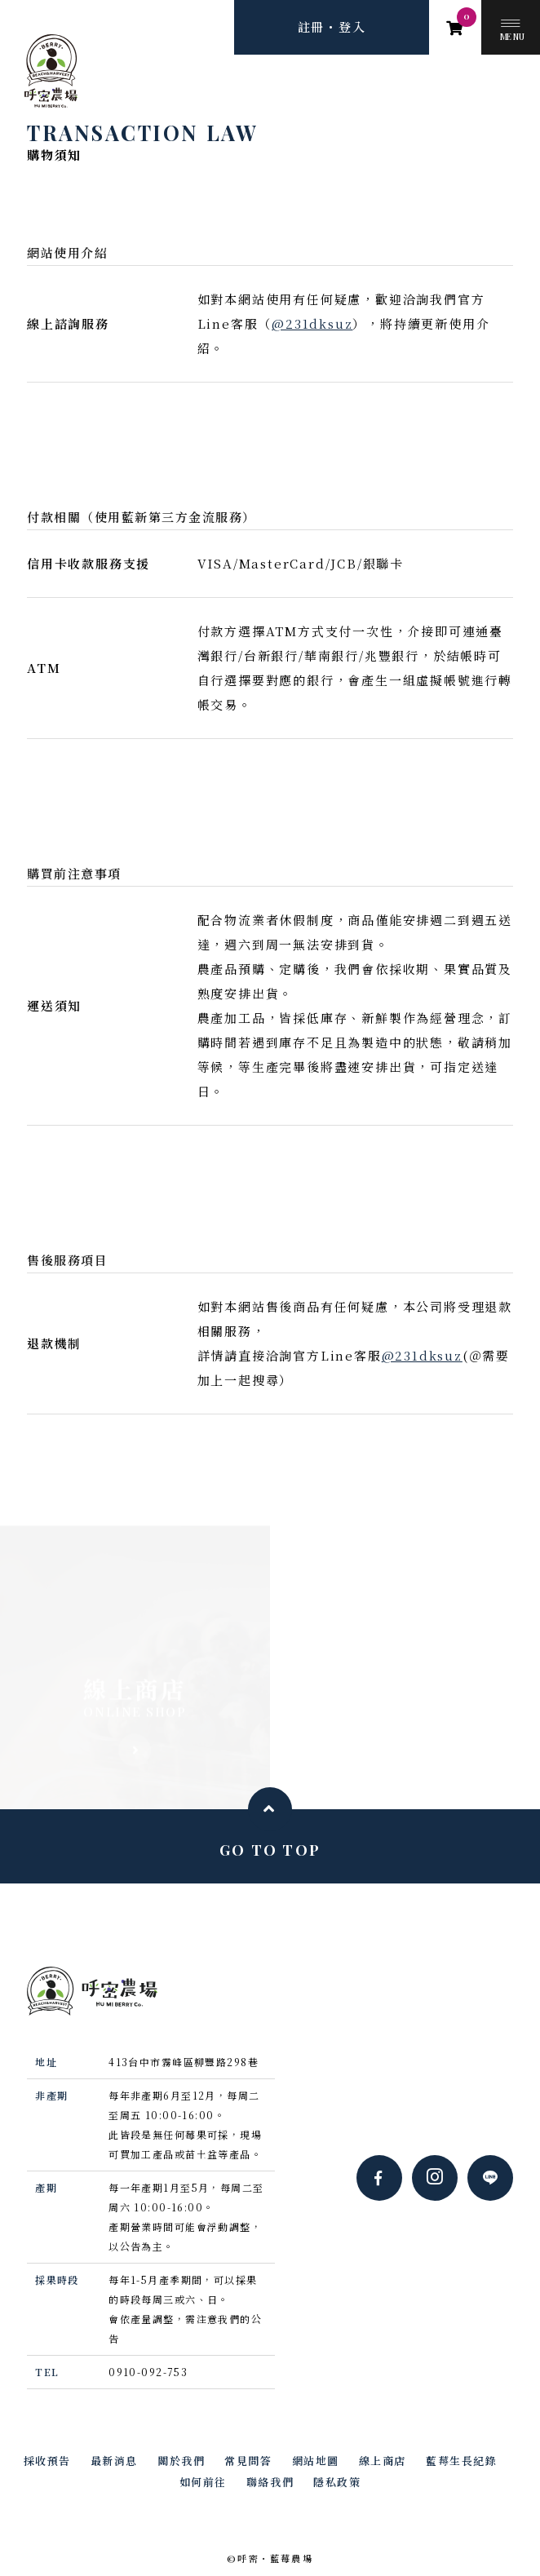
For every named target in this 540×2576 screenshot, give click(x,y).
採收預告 (47, 2460)
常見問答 (248, 2460)
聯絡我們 (270, 2482)
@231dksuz (312, 323)
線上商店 (382, 2460)
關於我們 (181, 2460)
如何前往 (203, 2482)
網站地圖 (315, 2460)
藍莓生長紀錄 (461, 2460)
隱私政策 (337, 2482)
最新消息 (114, 2460)
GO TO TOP (270, 1849)
